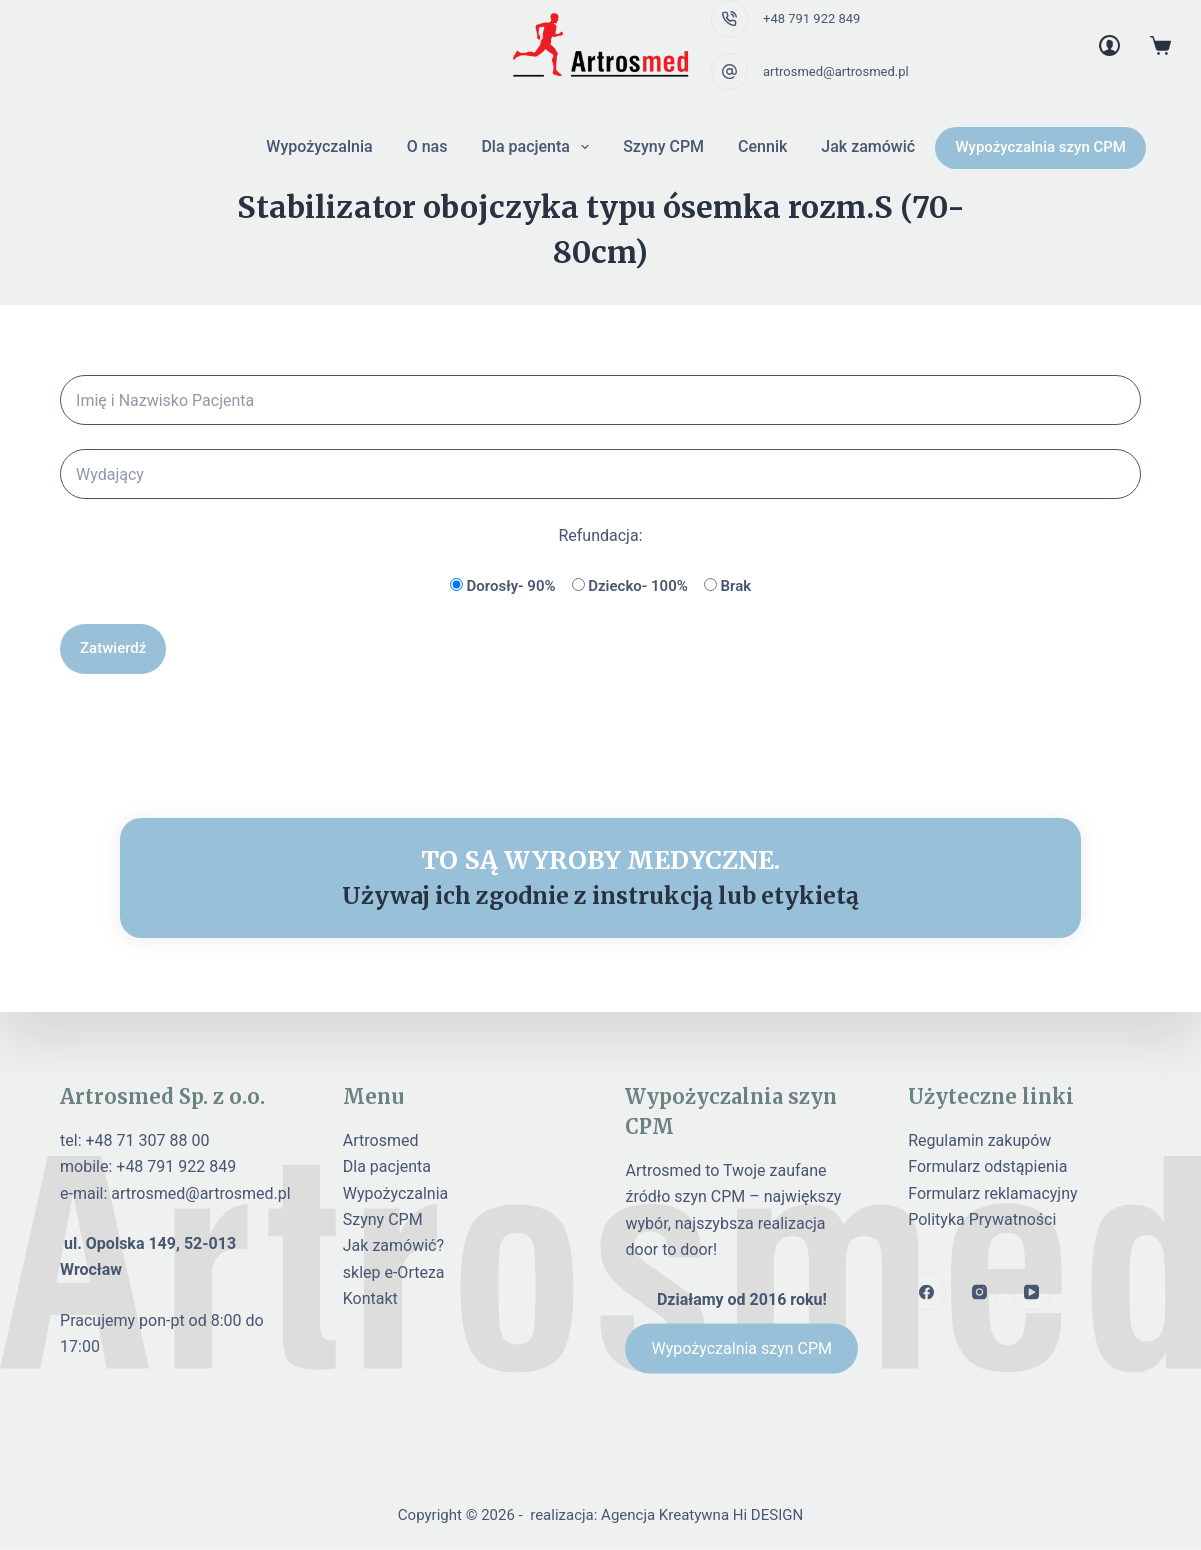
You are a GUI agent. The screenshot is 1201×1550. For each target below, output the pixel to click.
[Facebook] (927, 1292)
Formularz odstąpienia (987, 1166)
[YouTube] (1032, 1292)
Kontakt (370, 1298)
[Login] (1109, 45)
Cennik (762, 146)
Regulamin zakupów (979, 1139)
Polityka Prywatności (982, 1219)
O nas (427, 146)
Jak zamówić (868, 146)
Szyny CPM (663, 146)
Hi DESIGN (768, 1515)
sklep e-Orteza (394, 1271)
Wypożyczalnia (319, 146)
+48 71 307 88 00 (148, 1139)
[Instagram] (980, 1292)
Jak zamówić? (393, 1245)
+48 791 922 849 (811, 18)
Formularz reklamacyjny (992, 1192)
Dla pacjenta (539, 147)
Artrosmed (381, 1139)
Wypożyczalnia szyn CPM (1040, 147)
